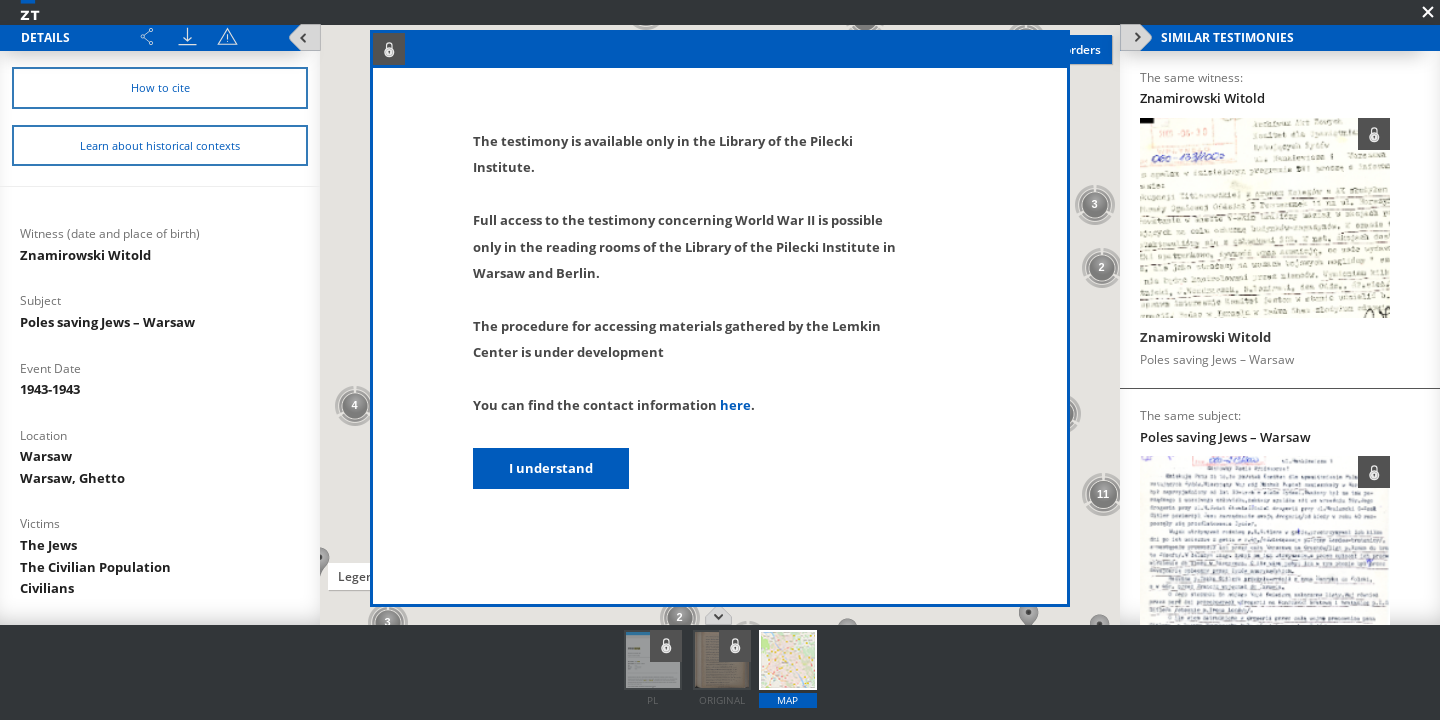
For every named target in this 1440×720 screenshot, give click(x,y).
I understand (551, 468)
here (735, 405)
